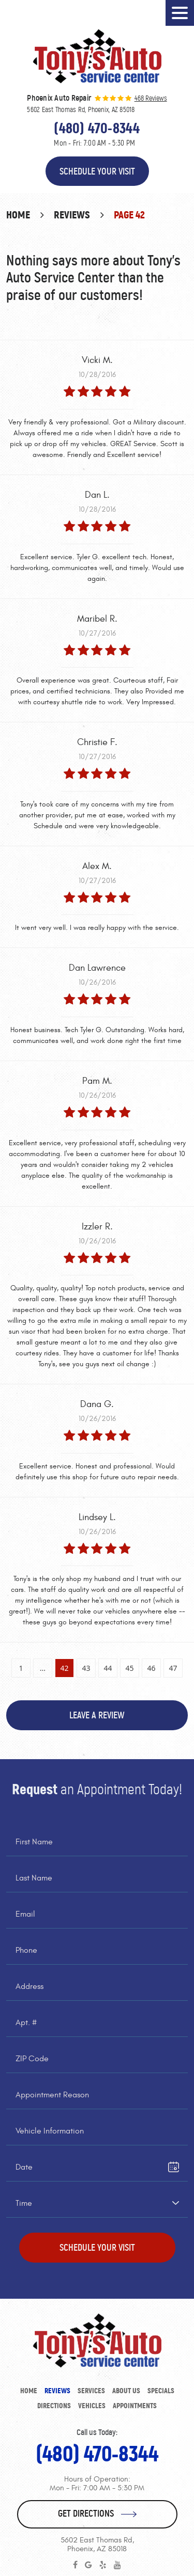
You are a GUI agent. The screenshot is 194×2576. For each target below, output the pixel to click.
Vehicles (92, 2405)
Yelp (103, 2565)
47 (173, 1668)
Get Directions (86, 2513)
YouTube (117, 2565)
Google (88, 2565)
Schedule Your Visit (97, 171)
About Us (126, 2390)
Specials (160, 2390)
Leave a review (97, 1715)
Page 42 (129, 215)
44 (107, 1668)
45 (129, 1668)
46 (151, 1668)
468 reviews (151, 98)
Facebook (75, 2565)
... (43, 1668)
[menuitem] (28, 2391)
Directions (54, 2405)
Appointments (135, 2405)
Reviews (72, 215)
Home (18, 215)
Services (91, 2390)
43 (86, 1668)
